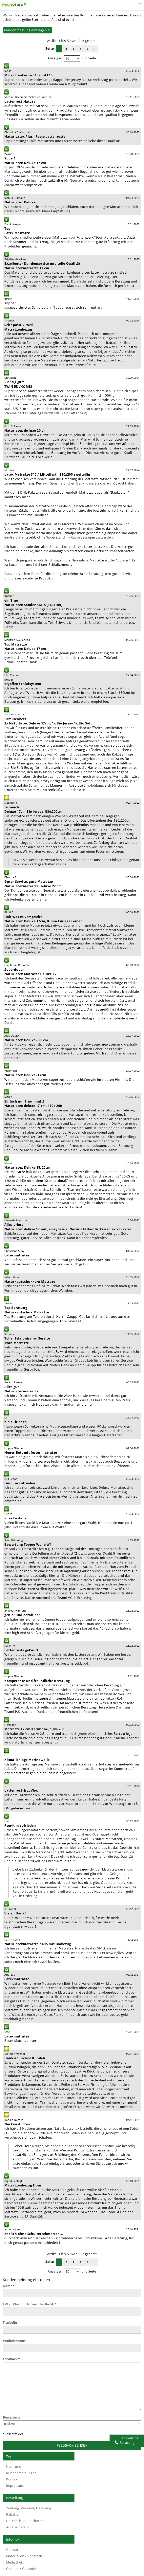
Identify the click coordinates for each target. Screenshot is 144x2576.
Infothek (12, 2498)
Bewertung (11, 2417)
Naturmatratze (33, 2566)
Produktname (15, 2341)
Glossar (12, 2508)
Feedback (11, 2359)
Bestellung (86, 2456)
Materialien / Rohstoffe (24, 2514)
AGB (81, 2485)
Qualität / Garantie (21, 2527)
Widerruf (94, 2485)
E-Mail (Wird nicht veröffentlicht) (29, 2304)
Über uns (13, 2466)
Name (8, 2286)
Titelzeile (10, 2322)
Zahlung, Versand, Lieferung (100, 2466)
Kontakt (12, 2479)
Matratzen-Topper (108, 2566)
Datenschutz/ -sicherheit (98, 2479)
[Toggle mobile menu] (140, 5)
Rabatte (84, 2473)
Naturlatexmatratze (60, 2566)
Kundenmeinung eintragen (27, 30)
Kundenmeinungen (21, 2473)
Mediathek (14, 2521)
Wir (9, 2456)
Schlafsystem (84, 2566)
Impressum (15, 2485)
